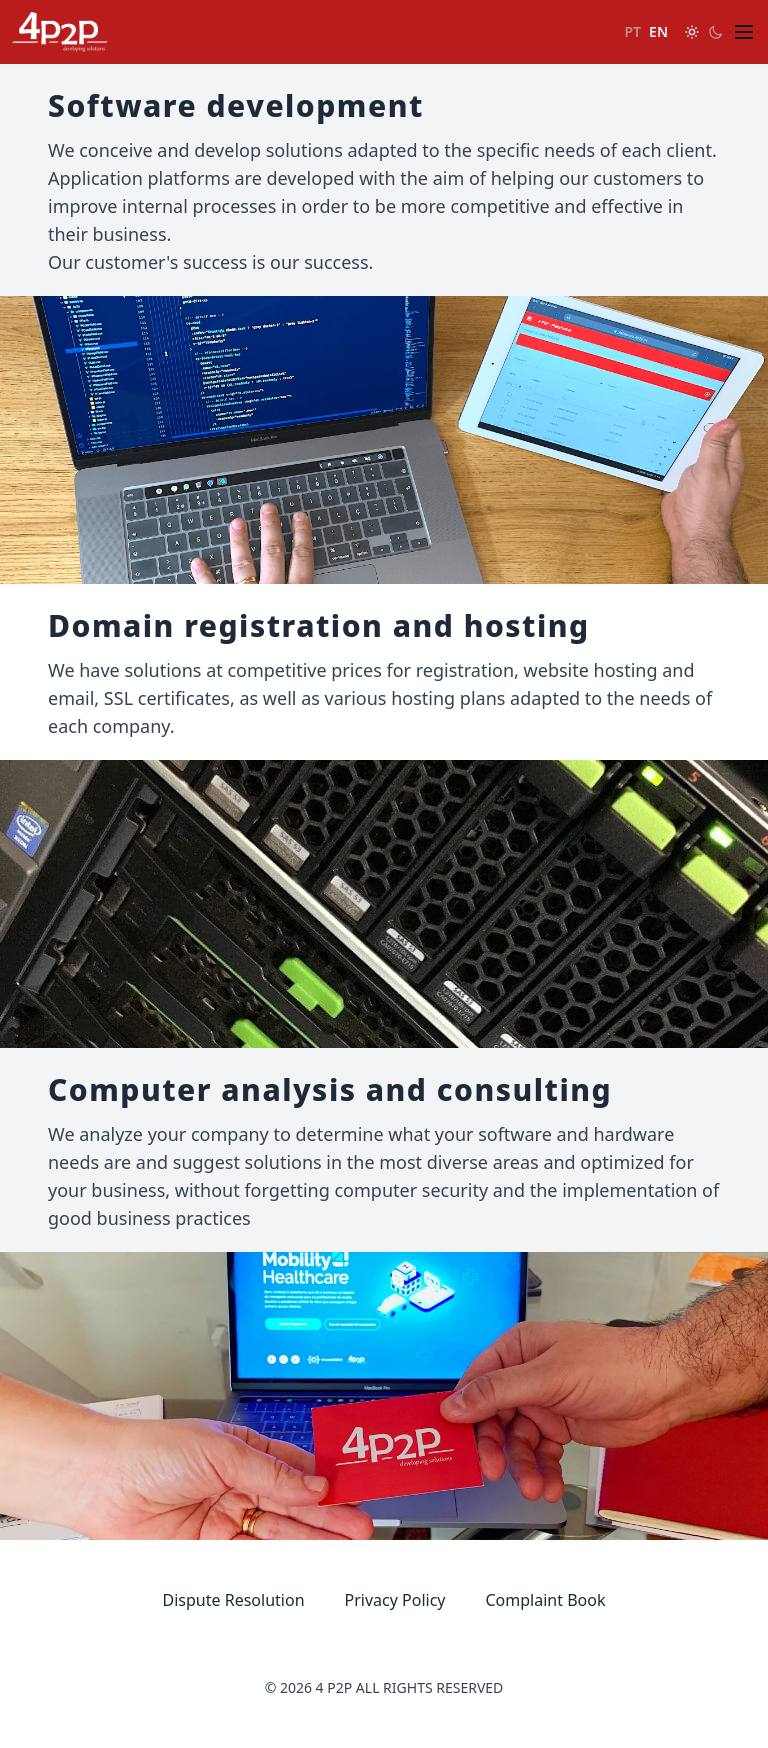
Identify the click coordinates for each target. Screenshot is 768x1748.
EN (658, 31)
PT (633, 31)
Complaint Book (546, 1600)
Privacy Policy (395, 1600)
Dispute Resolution (234, 1600)
